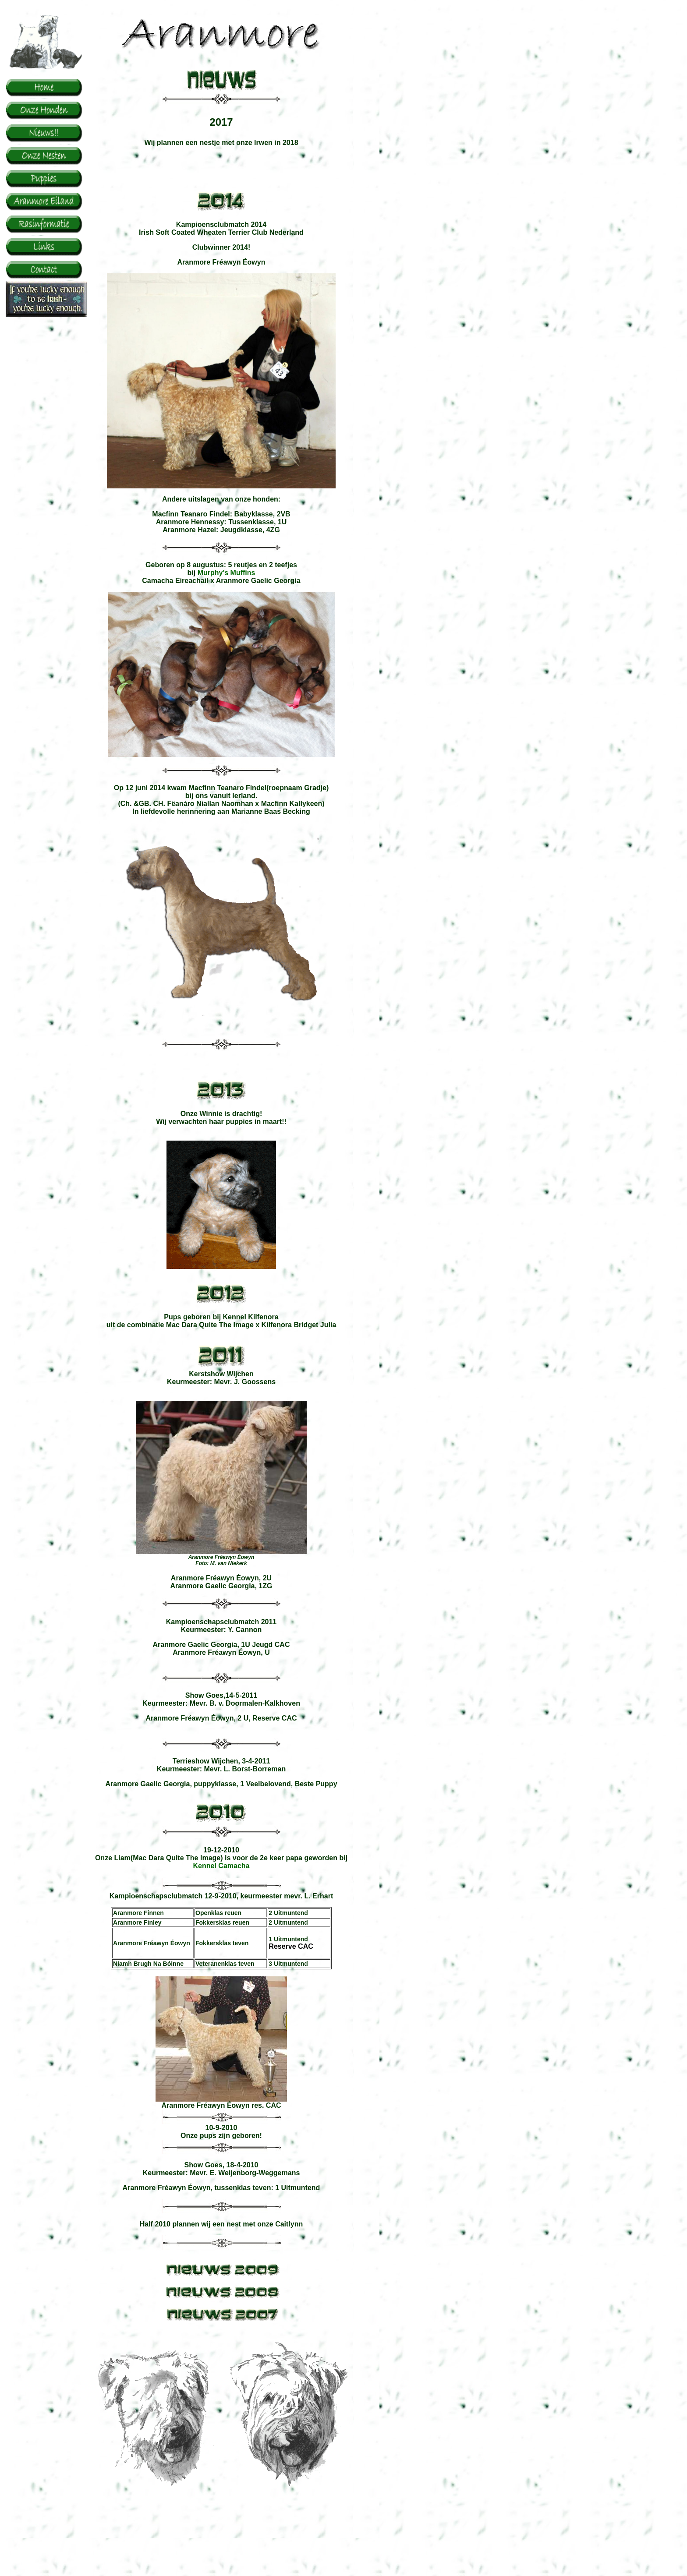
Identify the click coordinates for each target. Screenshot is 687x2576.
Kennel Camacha (221, 1865)
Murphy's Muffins (226, 572)
